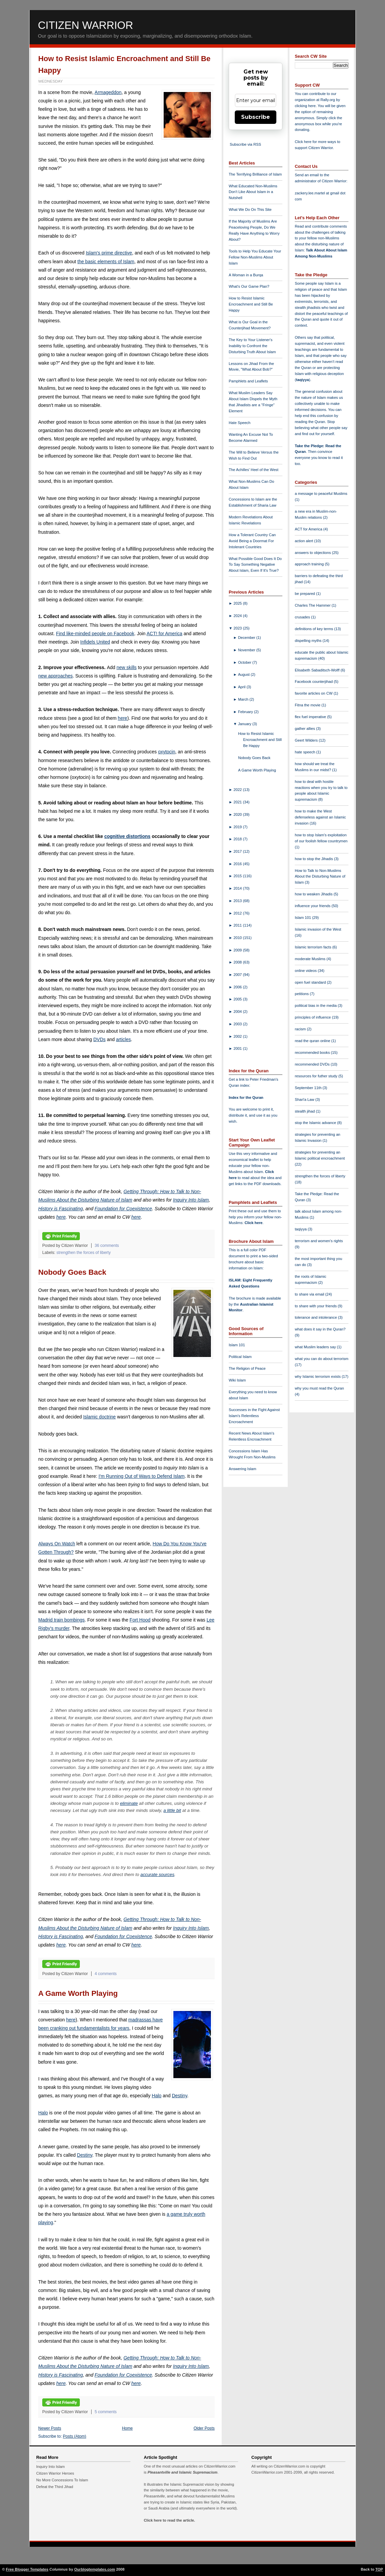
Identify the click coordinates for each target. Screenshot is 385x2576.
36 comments (107, 1245)
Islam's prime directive (109, 252)
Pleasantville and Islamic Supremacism (182, 2472)
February (246, 712)
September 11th (309, 1088)
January (245, 724)
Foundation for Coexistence (123, 1208)
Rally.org (328, 100)
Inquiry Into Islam (191, 1200)
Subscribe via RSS (245, 144)
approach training (310, 564)
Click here (253, 1223)
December (247, 638)
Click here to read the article (169, 2520)
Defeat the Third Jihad (54, 2487)
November (247, 650)
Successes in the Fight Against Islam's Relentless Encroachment (254, 1416)
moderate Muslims (311, 959)
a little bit (172, 1810)
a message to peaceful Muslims (321, 493)
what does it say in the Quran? (320, 1329)
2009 (238, 950)
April (242, 687)
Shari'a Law (305, 1099)
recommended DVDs (313, 1064)
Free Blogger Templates (27, 2569)
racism (301, 1029)
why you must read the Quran (319, 1388)
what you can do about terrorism (321, 1359)
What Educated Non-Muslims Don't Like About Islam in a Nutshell (253, 192)
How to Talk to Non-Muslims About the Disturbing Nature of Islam (320, 877)
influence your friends (313, 906)
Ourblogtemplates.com (94, 2569)
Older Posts (204, 2428)
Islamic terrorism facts (313, 947)
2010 (238, 938)
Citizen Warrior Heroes (55, 2473)
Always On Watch (56, 1543)
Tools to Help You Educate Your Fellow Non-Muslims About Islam (255, 257)
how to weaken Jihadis (314, 894)
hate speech (305, 752)
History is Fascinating (60, 1208)
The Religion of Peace (247, 1368)
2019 (238, 827)
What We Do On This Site (250, 209)
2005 (238, 999)
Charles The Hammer (313, 605)
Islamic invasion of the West (318, 929)
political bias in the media (316, 1005)
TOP (379, 2569)
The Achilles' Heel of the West (253, 470)
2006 (238, 987)
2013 (238, 901)
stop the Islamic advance (316, 1123)
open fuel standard (311, 982)
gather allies (305, 729)
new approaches (55, 675)
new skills (126, 667)
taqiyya (302, 380)
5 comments (106, 2411)
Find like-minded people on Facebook (95, 633)
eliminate (129, 1803)
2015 (238, 876)
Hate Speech (240, 423)
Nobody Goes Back (72, 1272)
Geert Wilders (307, 740)
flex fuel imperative (311, 717)
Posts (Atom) (75, 2436)
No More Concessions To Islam (62, 2480)
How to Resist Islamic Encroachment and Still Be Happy (251, 304)
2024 (238, 616)
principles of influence (313, 1017)
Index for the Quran (246, 1097)
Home (127, 2428)
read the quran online (313, 1041)
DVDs (99, 1039)
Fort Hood (139, 1620)
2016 (238, 864)
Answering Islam (242, 1469)
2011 (238, 925)
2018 (238, 839)
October (245, 662)
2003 (238, 1024)
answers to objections (313, 553)
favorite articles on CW (314, 693)
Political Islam (240, 1357)
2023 (238, 628)
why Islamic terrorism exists (318, 1376)
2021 (238, 802)
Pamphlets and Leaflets (248, 381)
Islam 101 (237, 1345)
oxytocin (166, 751)
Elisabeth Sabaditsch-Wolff (317, 670)
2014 (238, 888)
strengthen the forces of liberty (83, 1252)
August (244, 674)
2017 (238, 851)
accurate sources (157, 1874)
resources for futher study (316, 1076)
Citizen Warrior (85, 25)
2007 (238, 975)
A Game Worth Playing (78, 1993)
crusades (303, 617)
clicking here (305, 106)
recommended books (313, 1052)
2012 (238, 913)
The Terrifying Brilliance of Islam (255, 174)
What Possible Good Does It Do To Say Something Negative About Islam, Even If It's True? (255, 565)
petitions (302, 994)
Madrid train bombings (61, 1620)
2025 (238, 603)
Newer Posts (49, 2428)
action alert (304, 541)
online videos (306, 971)
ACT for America (309, 529)
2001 (238, 1048)
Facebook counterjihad (314, 682)
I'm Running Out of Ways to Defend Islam (142, 1476)
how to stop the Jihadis (314, 859)
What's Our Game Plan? (249, 286)
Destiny (179, 2095)
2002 (238, 1036)
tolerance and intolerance (316, 1317)
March (244, 699)
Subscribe (255, 117)
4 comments (106, 1973)
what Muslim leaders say (316, 1347)
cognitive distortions (127, 836)
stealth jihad (305, 1111)
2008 (238, 962)
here (122, 718)
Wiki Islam (237, 1380)
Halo (157, 2095)
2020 (238, 814)
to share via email (310, 1294)
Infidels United (95, 642)
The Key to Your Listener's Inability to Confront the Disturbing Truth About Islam (252, 346)
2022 (238, 790)
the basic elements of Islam (105, 261)
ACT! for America (164, 633)
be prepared (305, 594)
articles (123, 1039)
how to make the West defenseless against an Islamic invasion (320, 817)
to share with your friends (316, 1306)
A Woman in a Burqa (246, 275)
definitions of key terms (314, 629)
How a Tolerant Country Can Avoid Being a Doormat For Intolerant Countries (252, 541)
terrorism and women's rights (319, 1241)
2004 (238, 1012)
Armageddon (108, 92)
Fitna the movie (308, 705)
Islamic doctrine (99, 1416)
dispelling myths (309, 641)
